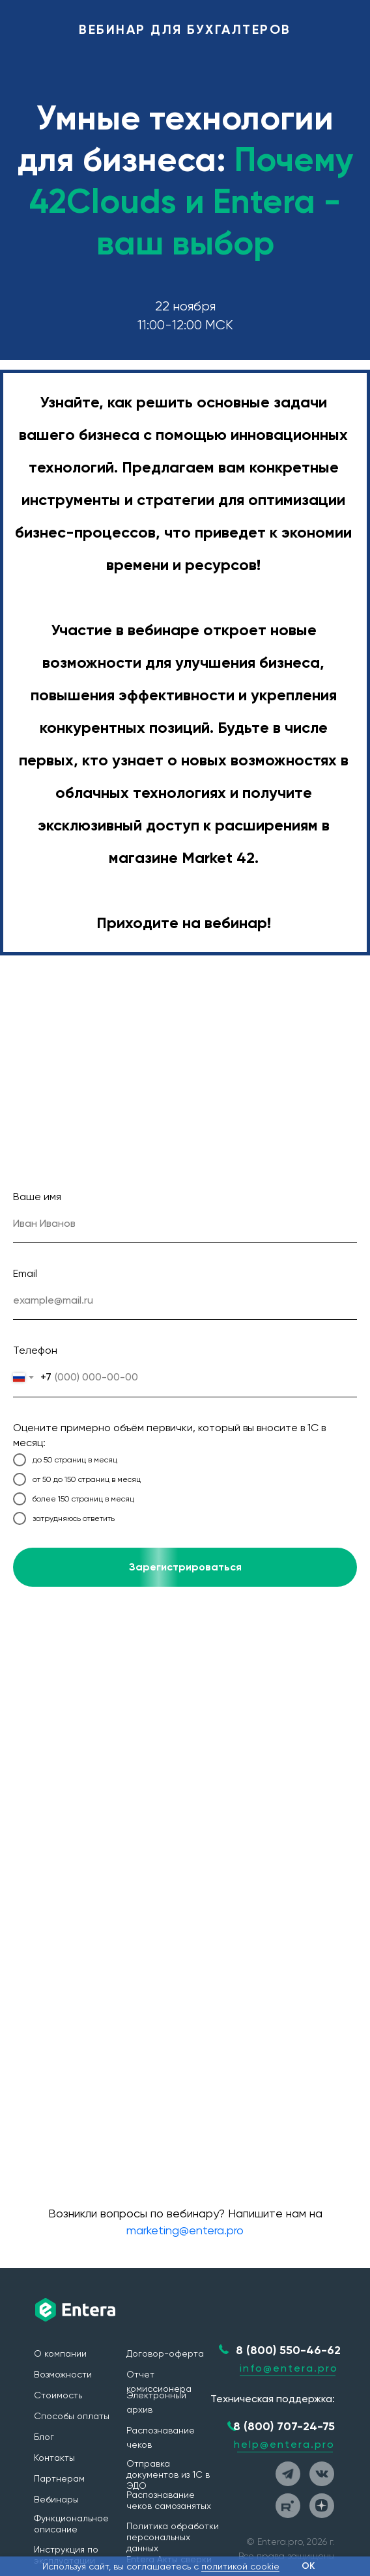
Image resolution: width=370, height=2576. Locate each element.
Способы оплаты (71, 2416)
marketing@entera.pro (185, 2230)
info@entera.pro (289, 2368)
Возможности (63, 2374)
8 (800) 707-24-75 (284, 2426)
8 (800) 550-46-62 (288, 2350)
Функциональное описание (71, 2523)
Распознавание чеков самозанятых (168, 2500)
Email (25, 1273)
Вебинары (56, 2499)
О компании (60, 2353)
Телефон (35, 1350)
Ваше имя (37, 1196)
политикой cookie (240, 2566)
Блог (44, 2437)
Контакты (54, 2457)
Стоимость (58, 2395)
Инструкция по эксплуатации (66, 2555)
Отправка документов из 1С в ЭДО (168, 2474)
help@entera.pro (284, 2444)
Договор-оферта (165, 2353)
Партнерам (59, 2478)
